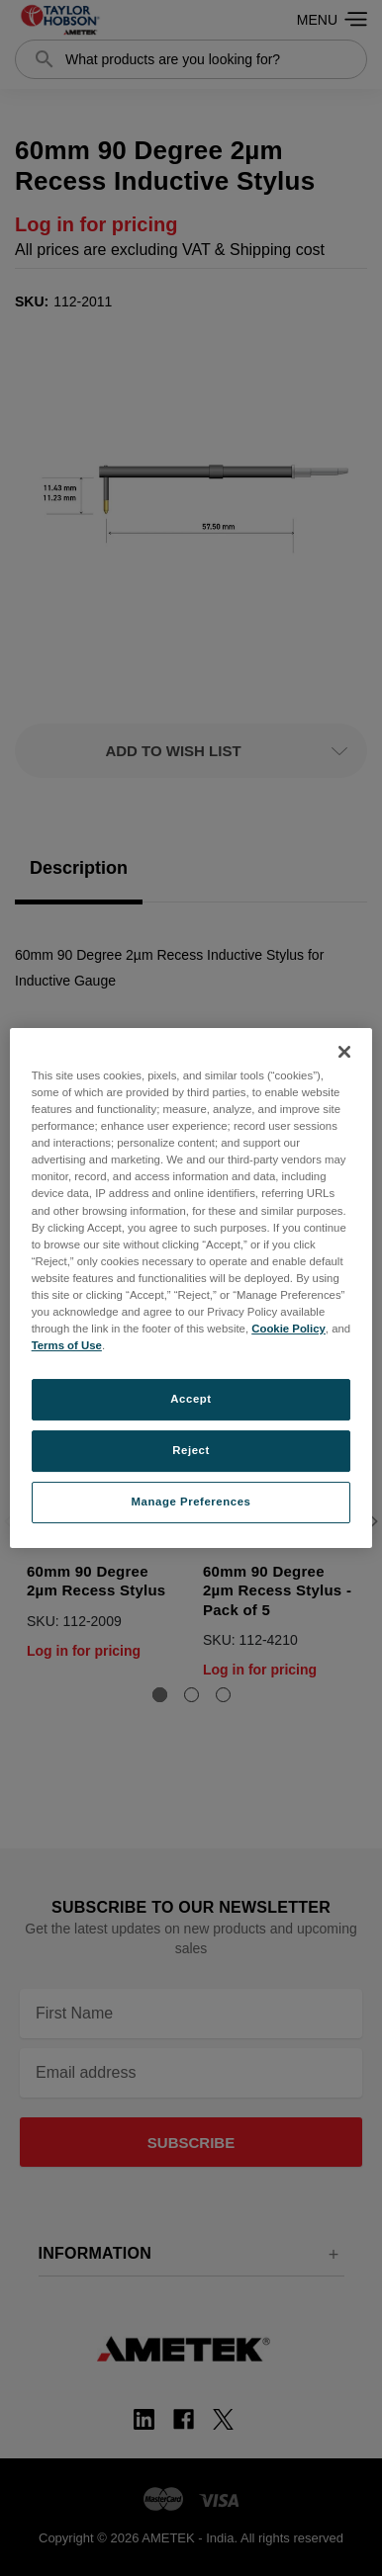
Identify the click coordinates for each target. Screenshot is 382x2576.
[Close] (344, 1051)
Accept (190, 1399)
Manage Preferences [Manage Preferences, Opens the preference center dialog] (191, 1501)
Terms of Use (67, 1345)
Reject (191, 1450)
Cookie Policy (288, 1328)
